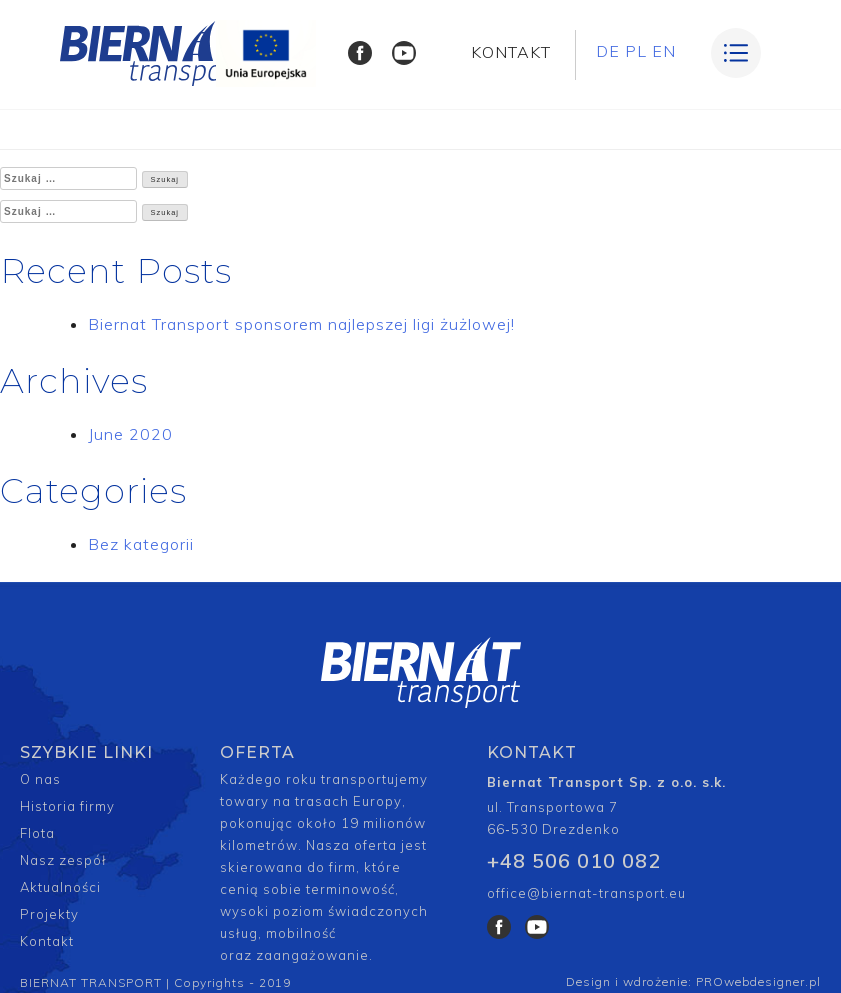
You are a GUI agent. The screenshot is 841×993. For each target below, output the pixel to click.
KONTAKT (511, 52)
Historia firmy (67, 806)
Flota (37, 833)
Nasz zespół (63, 860)
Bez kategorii (141, 544)
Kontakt (47, 941)
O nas (40, 779)
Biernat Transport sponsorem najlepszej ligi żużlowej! (301, 324)
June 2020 (130, 434)
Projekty (49, 914)
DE (608, 51)
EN (664, 51)
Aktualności (60, 887)
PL (636, 51)
